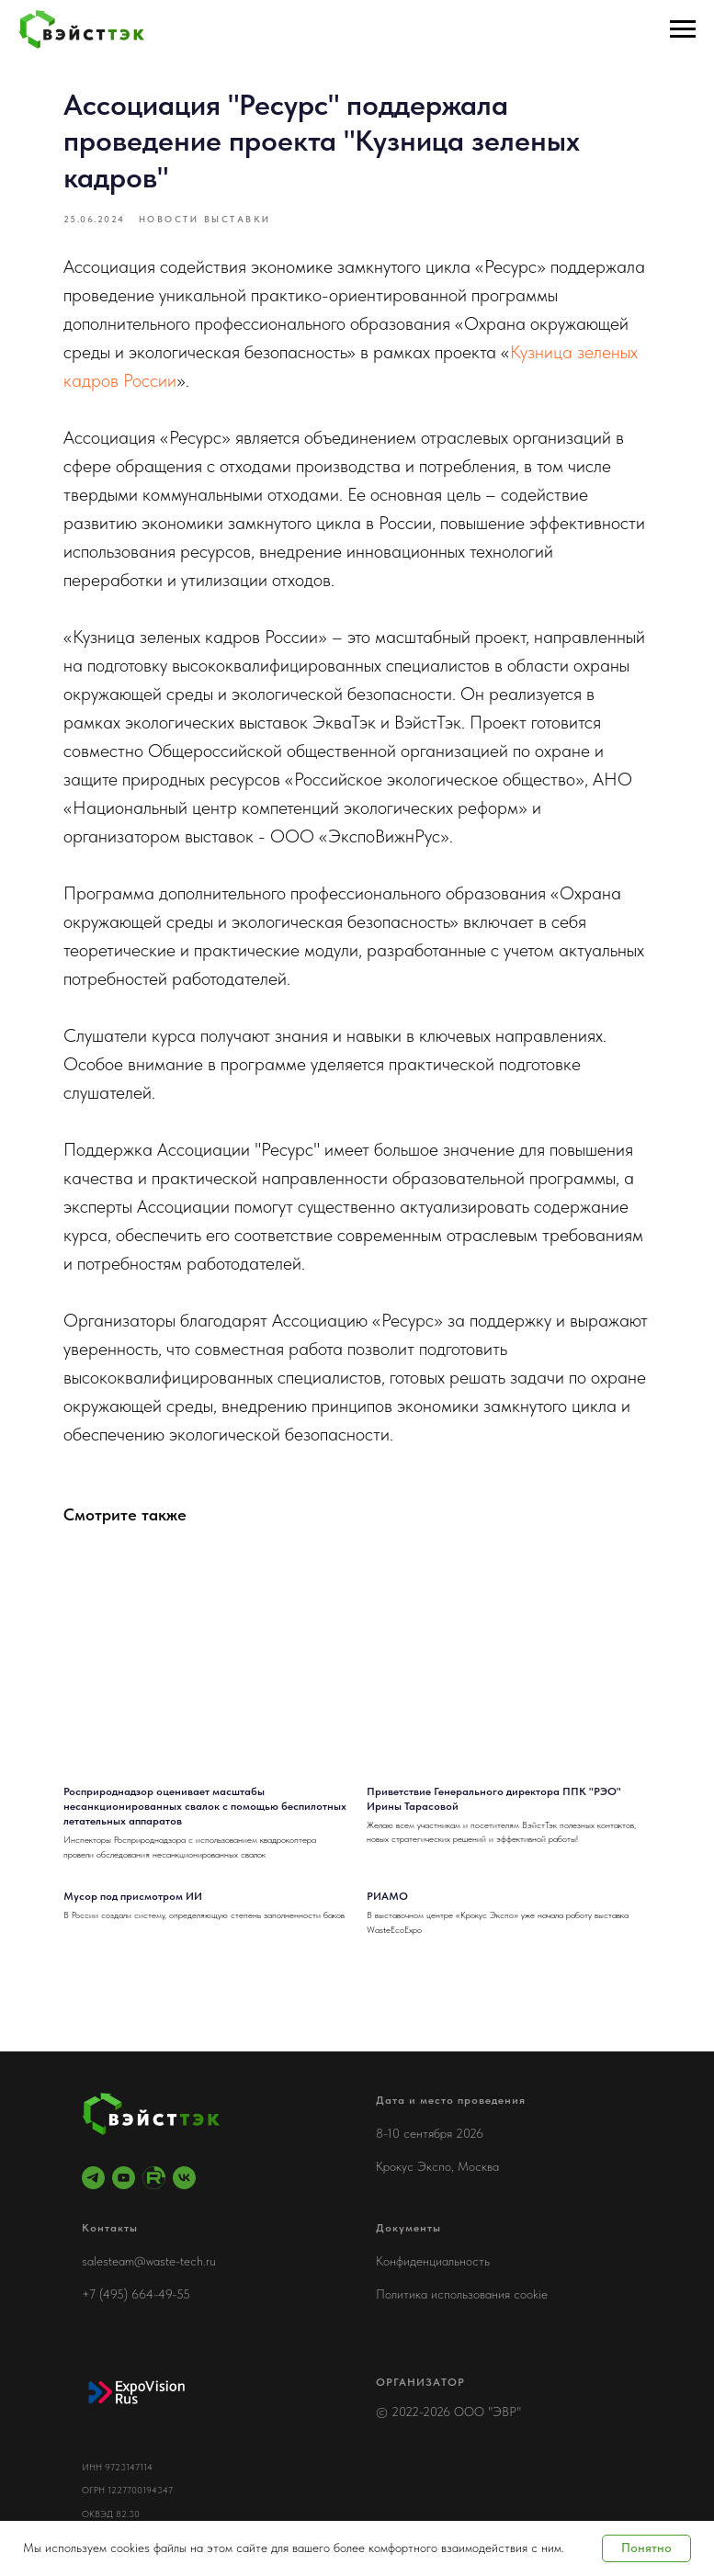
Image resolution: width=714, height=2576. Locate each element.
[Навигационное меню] (683, 29)
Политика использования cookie (462, 2294)
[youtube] (123, 2177)
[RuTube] (153, 2177)
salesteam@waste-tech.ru (149, 2261)
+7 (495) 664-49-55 (136, 2294)
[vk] (184, 2177)
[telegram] (93, 2177)
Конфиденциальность (433, 2261)
